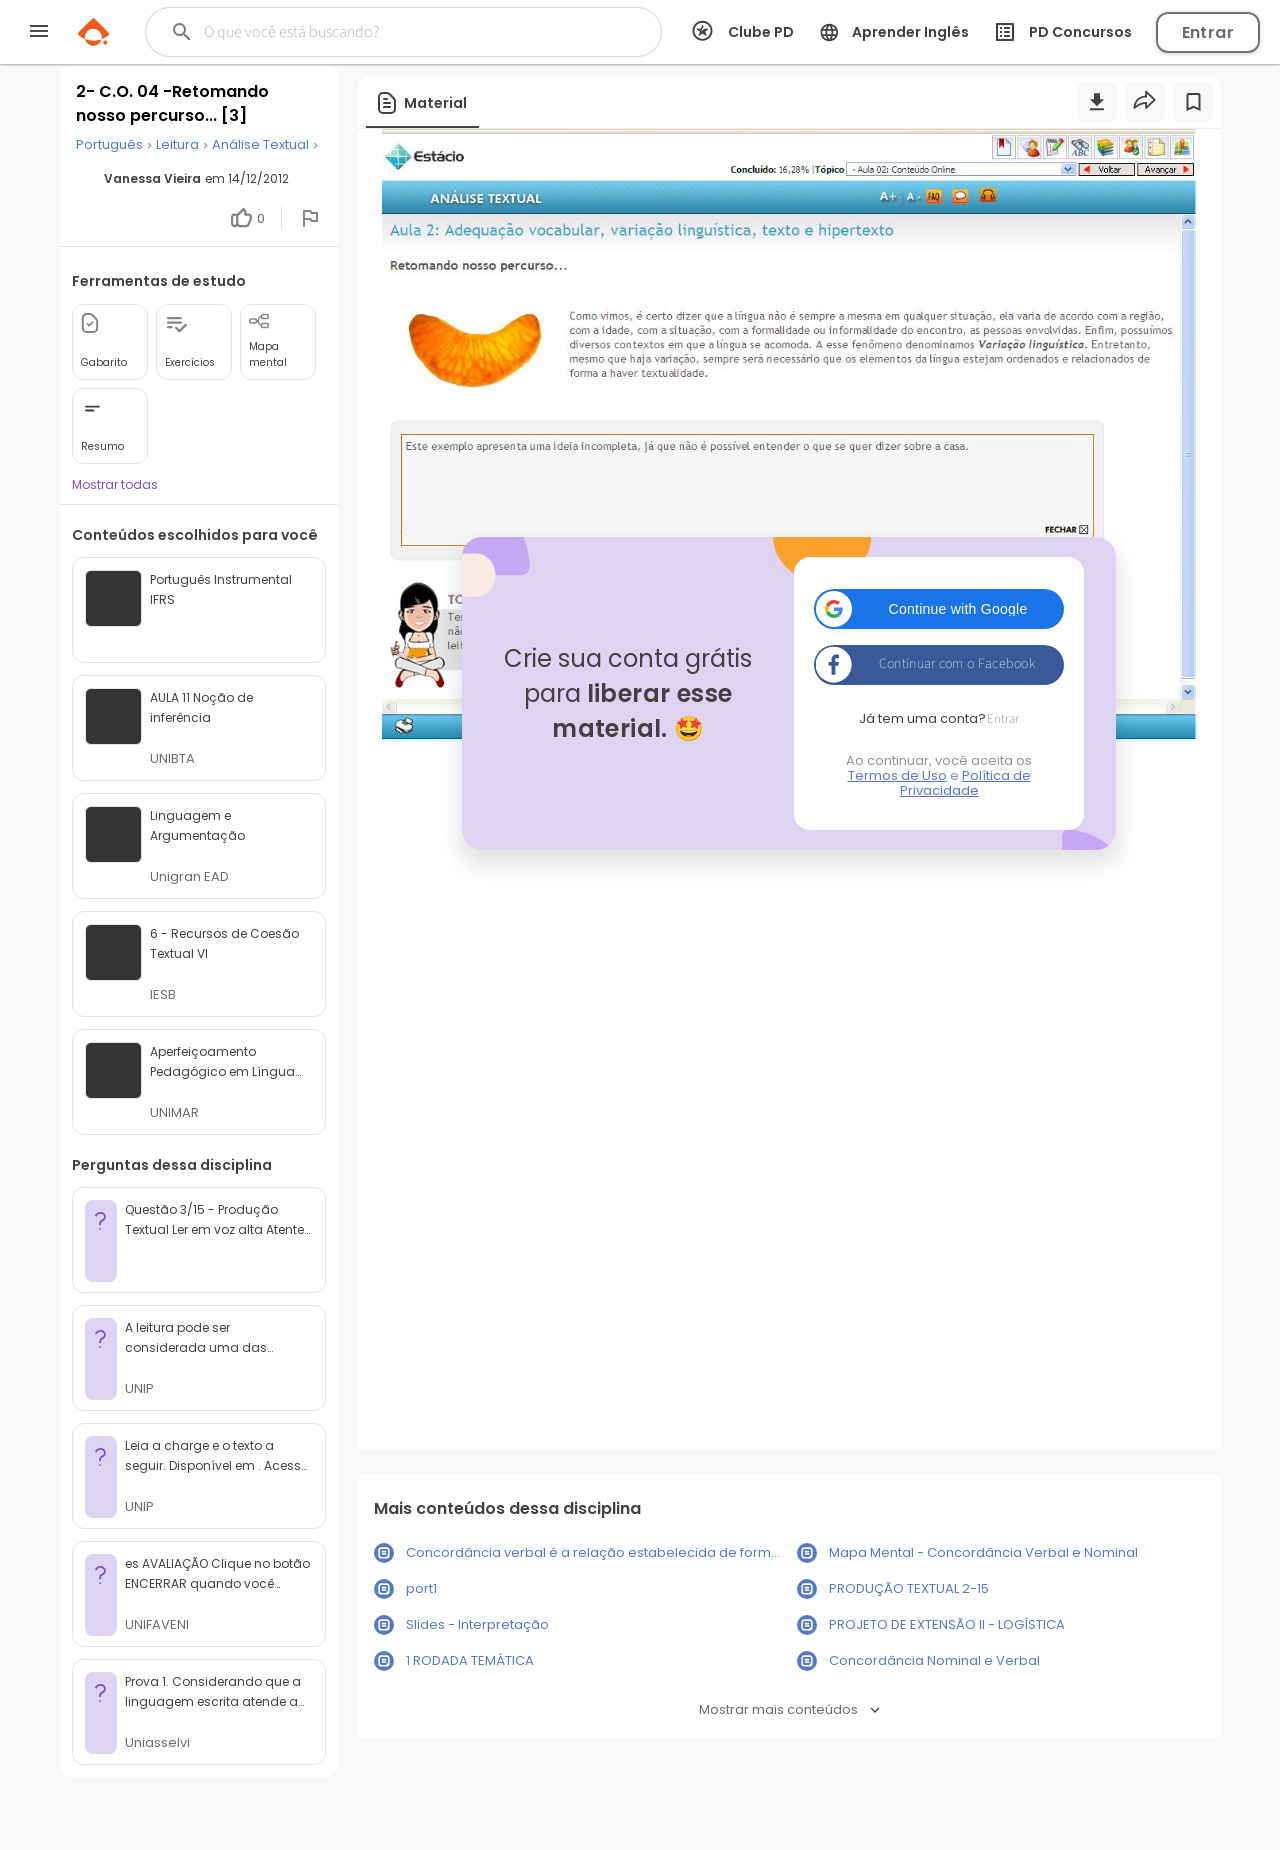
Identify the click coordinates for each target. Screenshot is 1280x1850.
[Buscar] (384, 32)
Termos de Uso (897, 775)
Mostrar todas (115, 484)
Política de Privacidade (965, 783)
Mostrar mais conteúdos (789, 1709)
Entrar (1208, 32)
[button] (939, 609)
